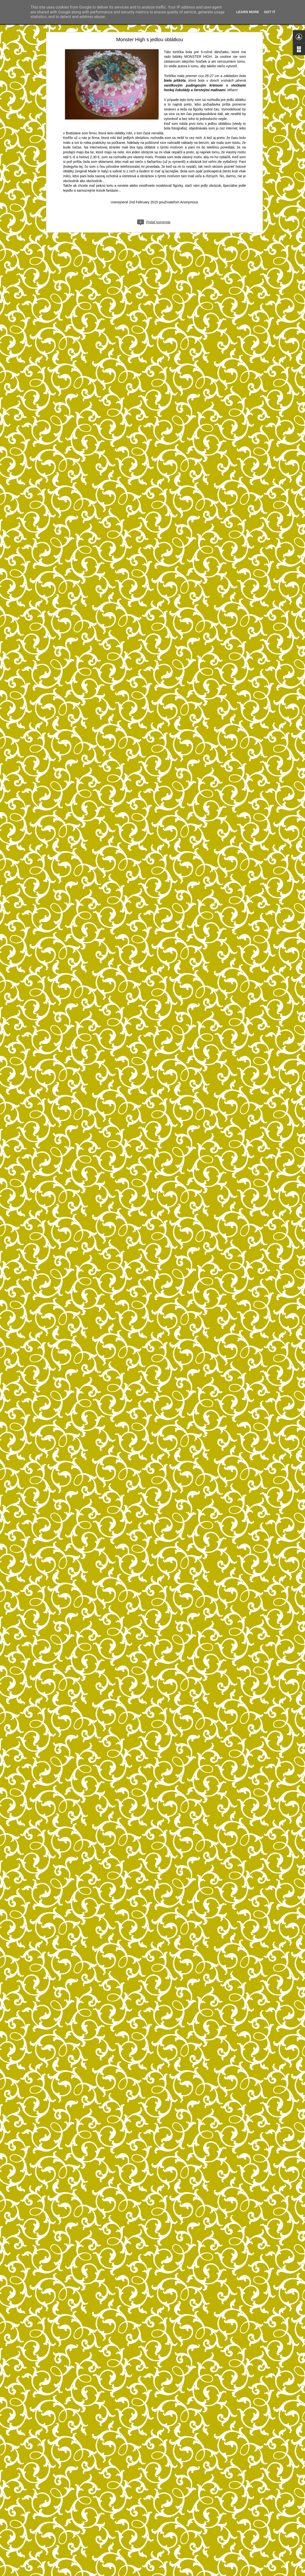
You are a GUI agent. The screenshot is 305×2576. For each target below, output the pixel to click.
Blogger (189, 2573)
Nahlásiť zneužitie (206, 2573)
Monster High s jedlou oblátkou (149, 31)
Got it (270, 12)
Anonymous (189, 194)
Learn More (247, 12)
